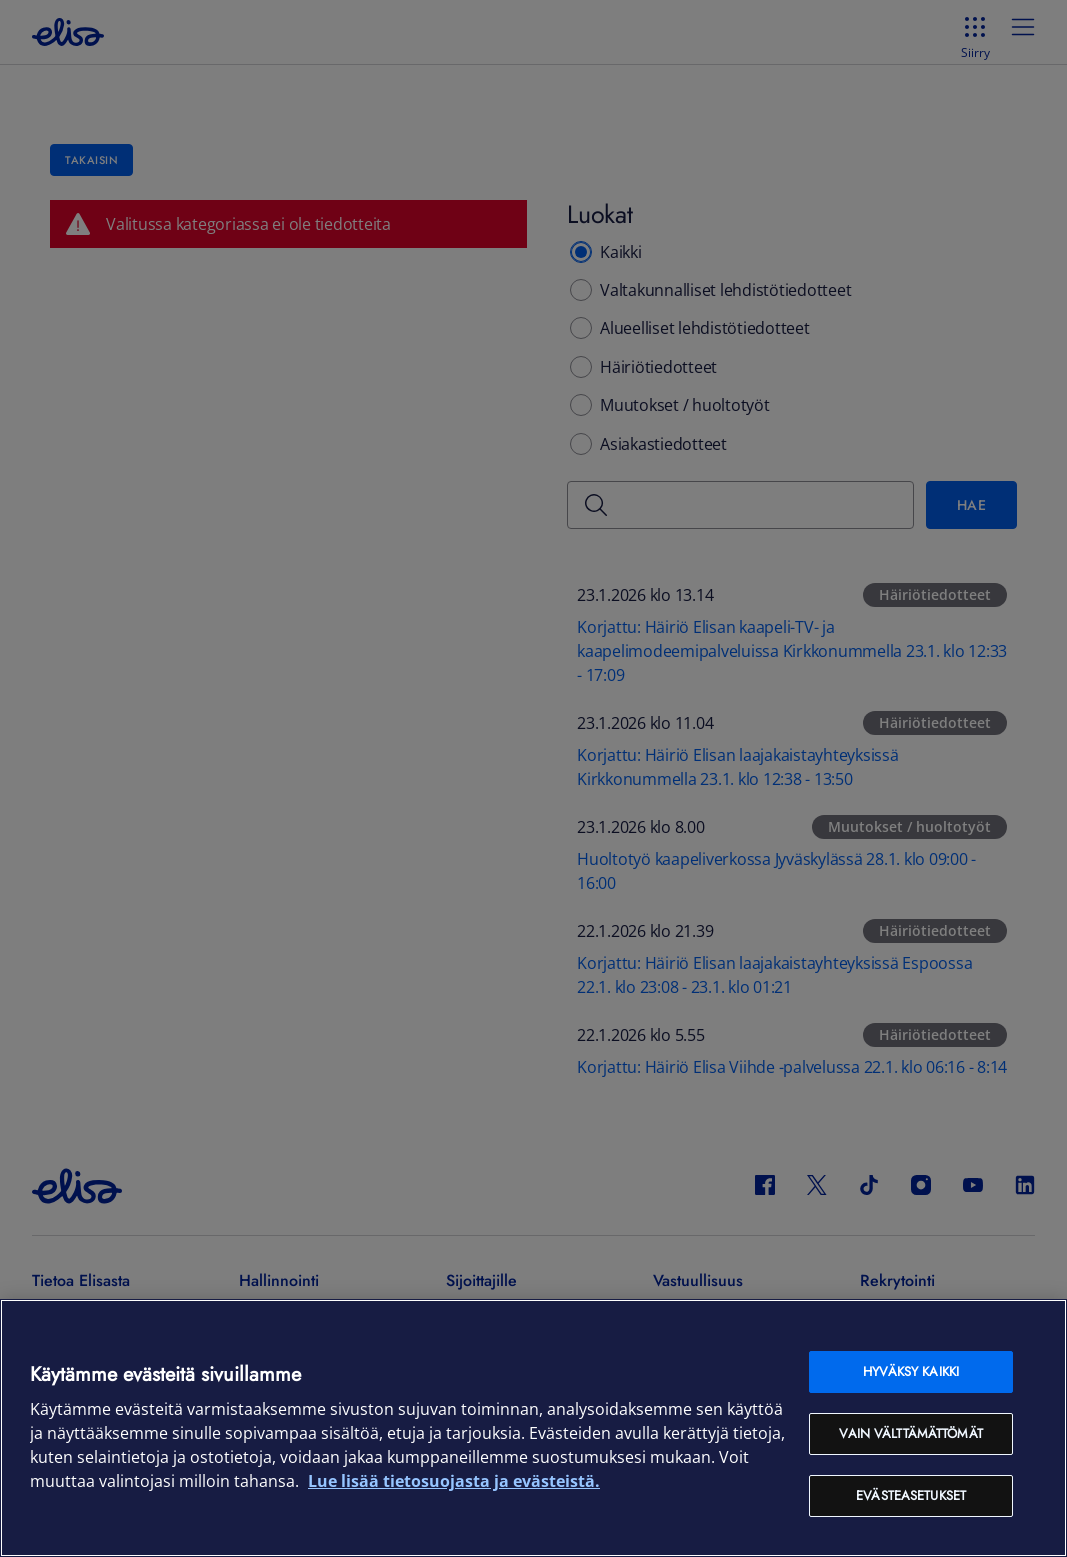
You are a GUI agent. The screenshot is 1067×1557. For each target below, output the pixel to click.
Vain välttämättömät (910, 1433)
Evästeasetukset (911, 1495)
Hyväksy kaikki (911, 1371)
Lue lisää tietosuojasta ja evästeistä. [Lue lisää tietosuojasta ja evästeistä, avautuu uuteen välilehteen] (454, 1481)
